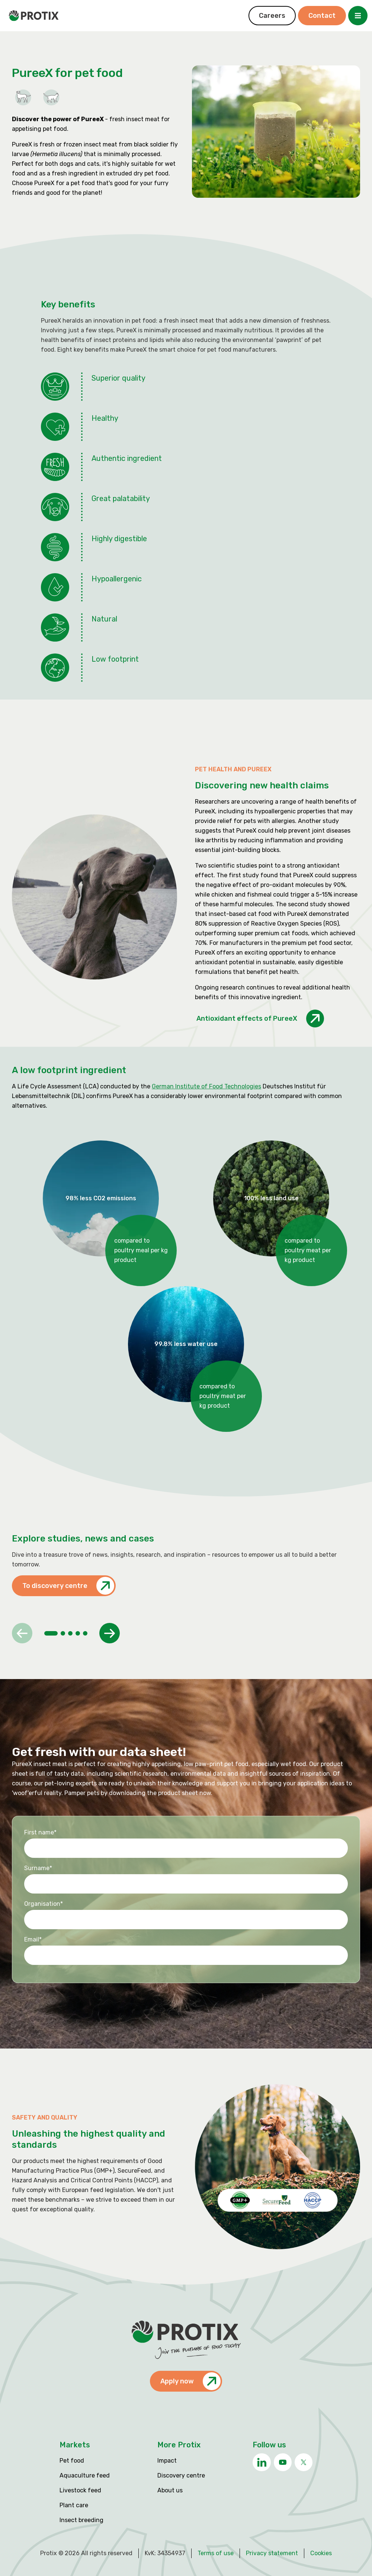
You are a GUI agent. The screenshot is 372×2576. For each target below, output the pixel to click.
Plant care (74, 2505)
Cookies (321, 2553)
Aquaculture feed (85, 2475)
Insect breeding (81, 2520)
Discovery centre (181, 2475)
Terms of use (216, 2553)
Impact (167, 2460)
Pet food (72, 2460)
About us (170, 2490)
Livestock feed (80, 2490)
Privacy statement (272, 2553)
